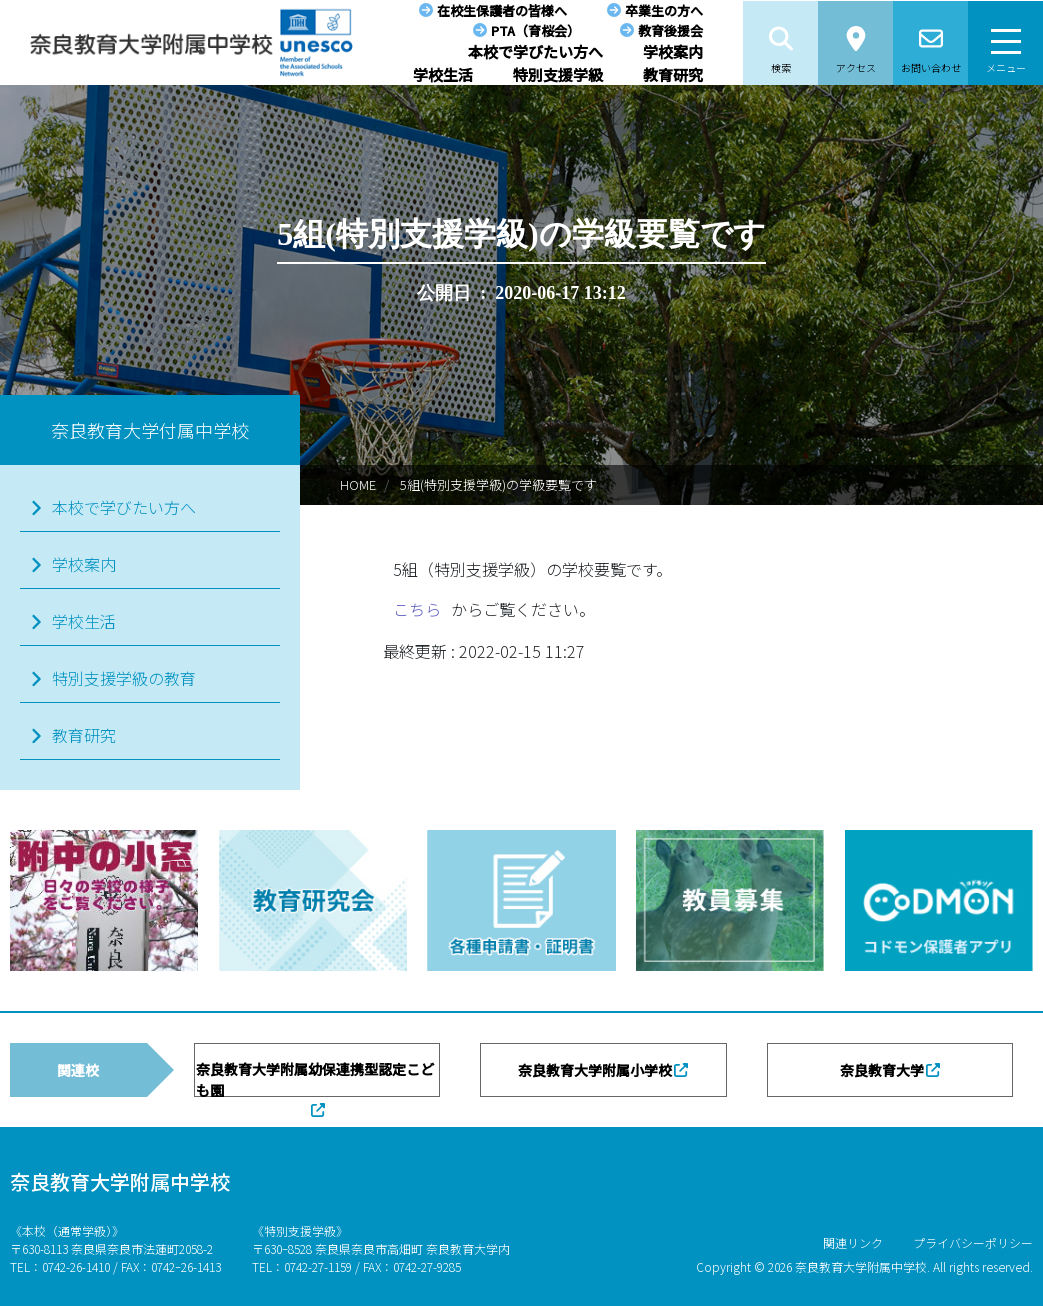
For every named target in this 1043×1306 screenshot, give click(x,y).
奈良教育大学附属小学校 (595, 1070)
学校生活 (443, 74)
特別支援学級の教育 (124, 678)
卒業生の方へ (664, 10)
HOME (358, 484)
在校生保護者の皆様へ (502, 10)
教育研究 (673, 74)
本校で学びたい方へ (535, 51)
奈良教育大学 (882, 1070)
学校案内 (673, 51)
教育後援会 (670, 30)
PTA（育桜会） (535, 30)
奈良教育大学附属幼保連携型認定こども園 (315, 1078)
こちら (417, 609)
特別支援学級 (558, 74)
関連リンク (853, 1242)
